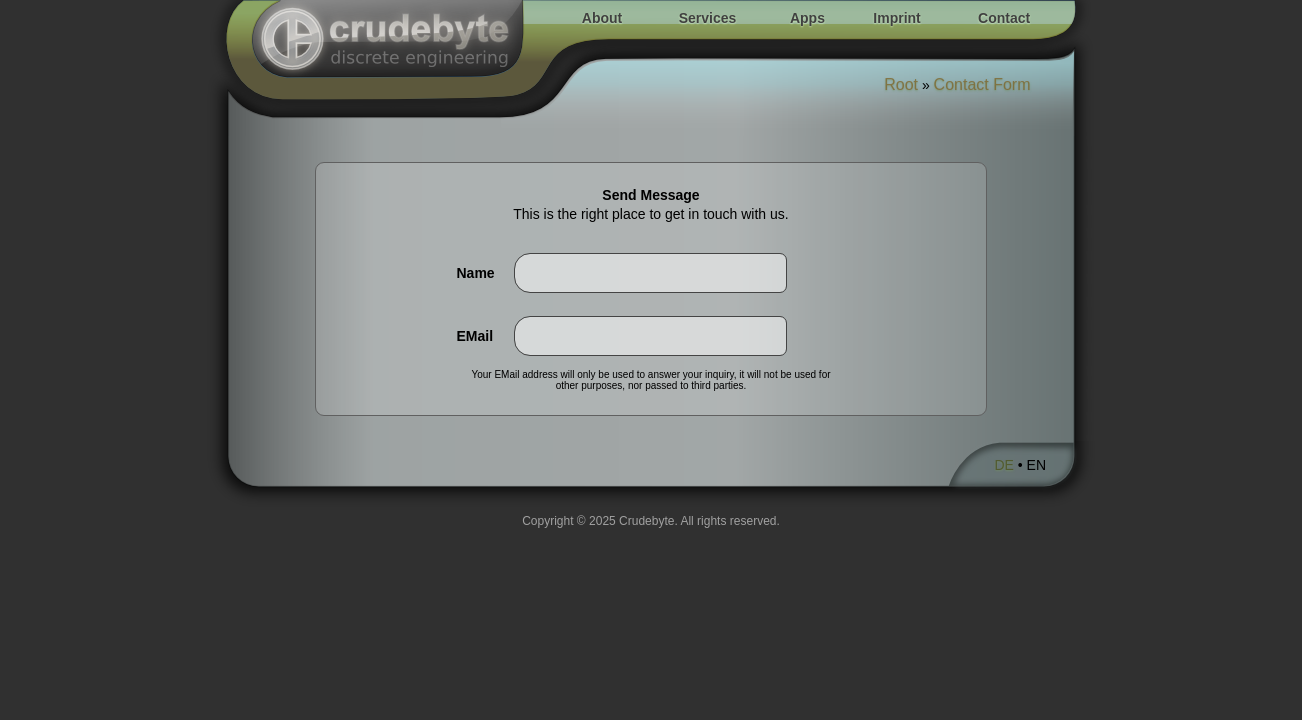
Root (901, 84)
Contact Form (982, 84)
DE (1003, 465)
